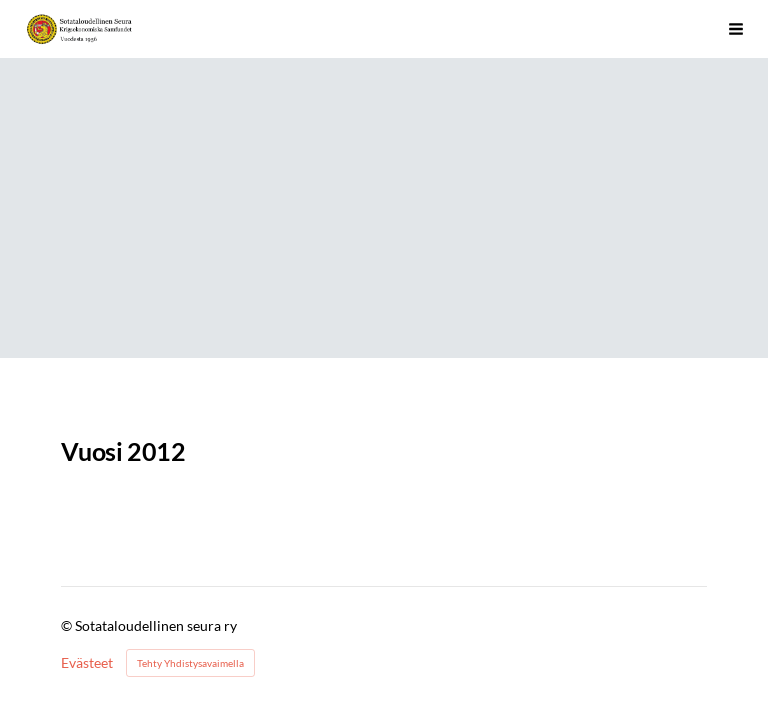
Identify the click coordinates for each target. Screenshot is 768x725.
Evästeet (87, 663)
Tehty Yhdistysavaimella (190, 663)
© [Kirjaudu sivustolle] (68, 625)
